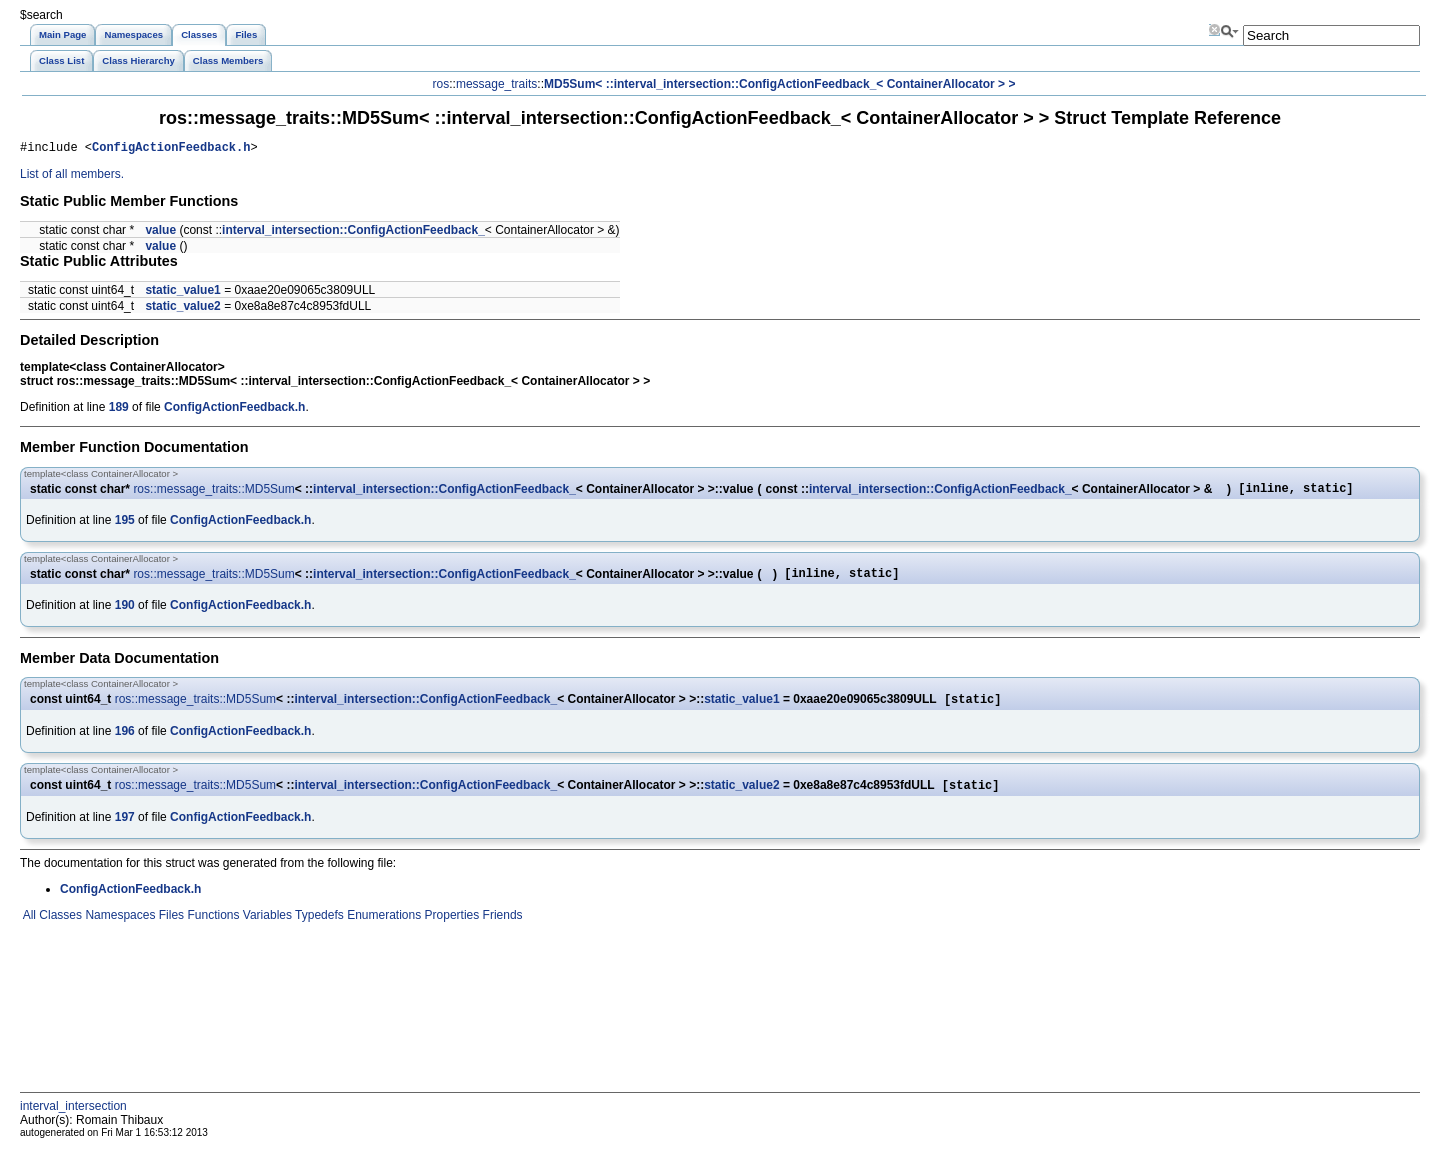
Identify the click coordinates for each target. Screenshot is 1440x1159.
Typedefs (318, 928)
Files (169, 928)
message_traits (496, 84)
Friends (500, 928)
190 (125, 614)
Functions (211, 928)
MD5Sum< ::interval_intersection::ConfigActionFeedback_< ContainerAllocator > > (779, 84)
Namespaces (118, 928)
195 (125, 526)
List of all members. (72, 177)
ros (441, 84)
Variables (265, 928)
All (28, 928)
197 (125, 830)
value (160, 233)
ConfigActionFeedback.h (171, 149)
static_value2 (182, 309)
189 (119, 410)
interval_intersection (73, 1119)
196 (125, 742)
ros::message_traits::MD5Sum (213, 493)
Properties (450, 928)
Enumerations (382, 928)
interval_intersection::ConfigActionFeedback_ (353, 233)
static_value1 (182, 293)
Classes (59, 928)
